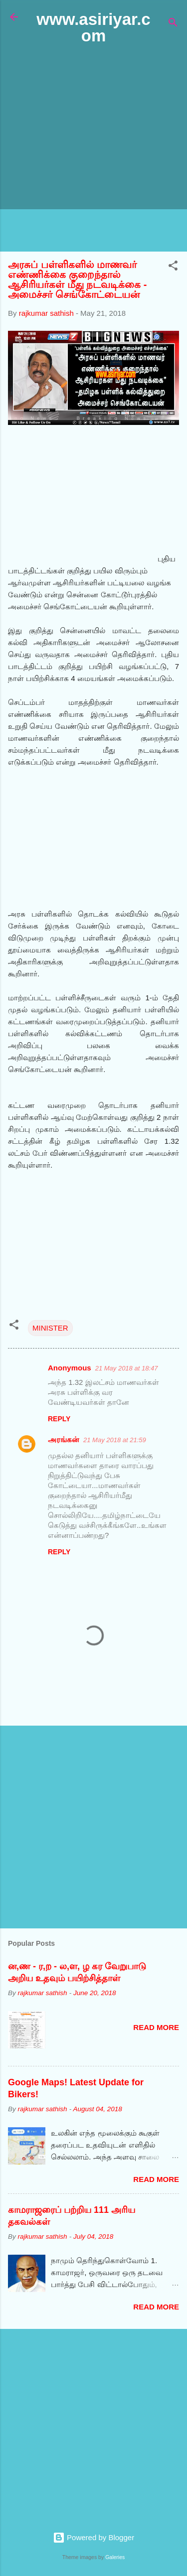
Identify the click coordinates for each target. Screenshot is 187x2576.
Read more (156, 2027)
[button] (173, 267)
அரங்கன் (63, 1439)
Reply (59, 1419)
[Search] (173, 24)
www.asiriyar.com (93, 27)
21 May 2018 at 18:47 (126, 1368)
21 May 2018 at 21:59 (114, 1440)
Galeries (115, 2557)
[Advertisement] (93, 148)
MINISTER (50, 1328)
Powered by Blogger (93, 2537)
